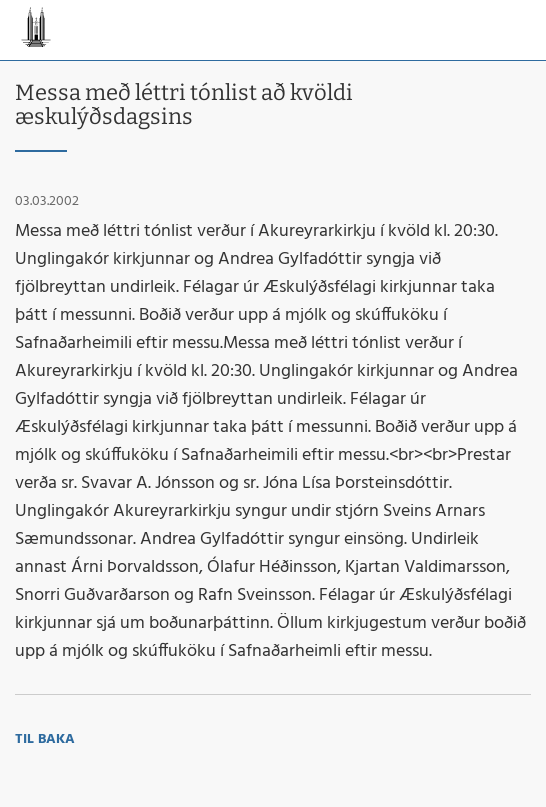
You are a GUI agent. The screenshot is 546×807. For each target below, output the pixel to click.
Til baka (45, 739)
